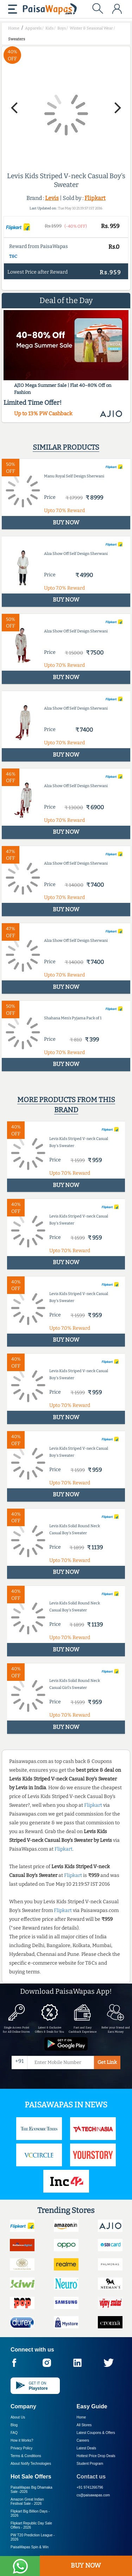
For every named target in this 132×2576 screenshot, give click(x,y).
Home (81, 2417)
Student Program (90, 2464)
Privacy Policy (21, 2448)
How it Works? (22, 2440)
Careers (83, 2440)
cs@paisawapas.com (93, 2495)
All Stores (84, 2425)
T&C (13, 256)
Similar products (66, 447)
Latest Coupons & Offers (96, 2433)
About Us (18, 2417)
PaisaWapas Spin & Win (30, 2547)
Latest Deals (86, 2448)
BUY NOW (86, 2565)
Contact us (91, 2477)
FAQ (14, 2433)
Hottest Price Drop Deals (96, 2456)
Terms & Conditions (26, 2456)
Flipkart (95, 198)
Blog (14, 2425)
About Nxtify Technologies (31, 2464)
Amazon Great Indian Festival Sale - (27, 2501)
